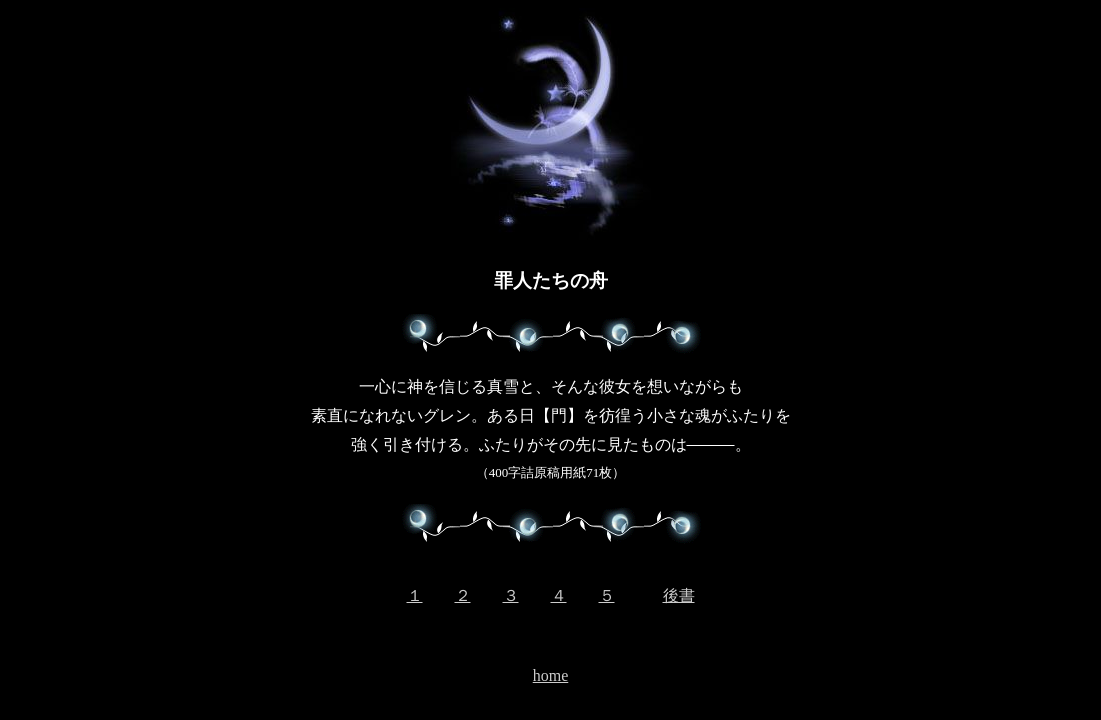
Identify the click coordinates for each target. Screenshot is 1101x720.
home (551, 675)
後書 (679, 595)
